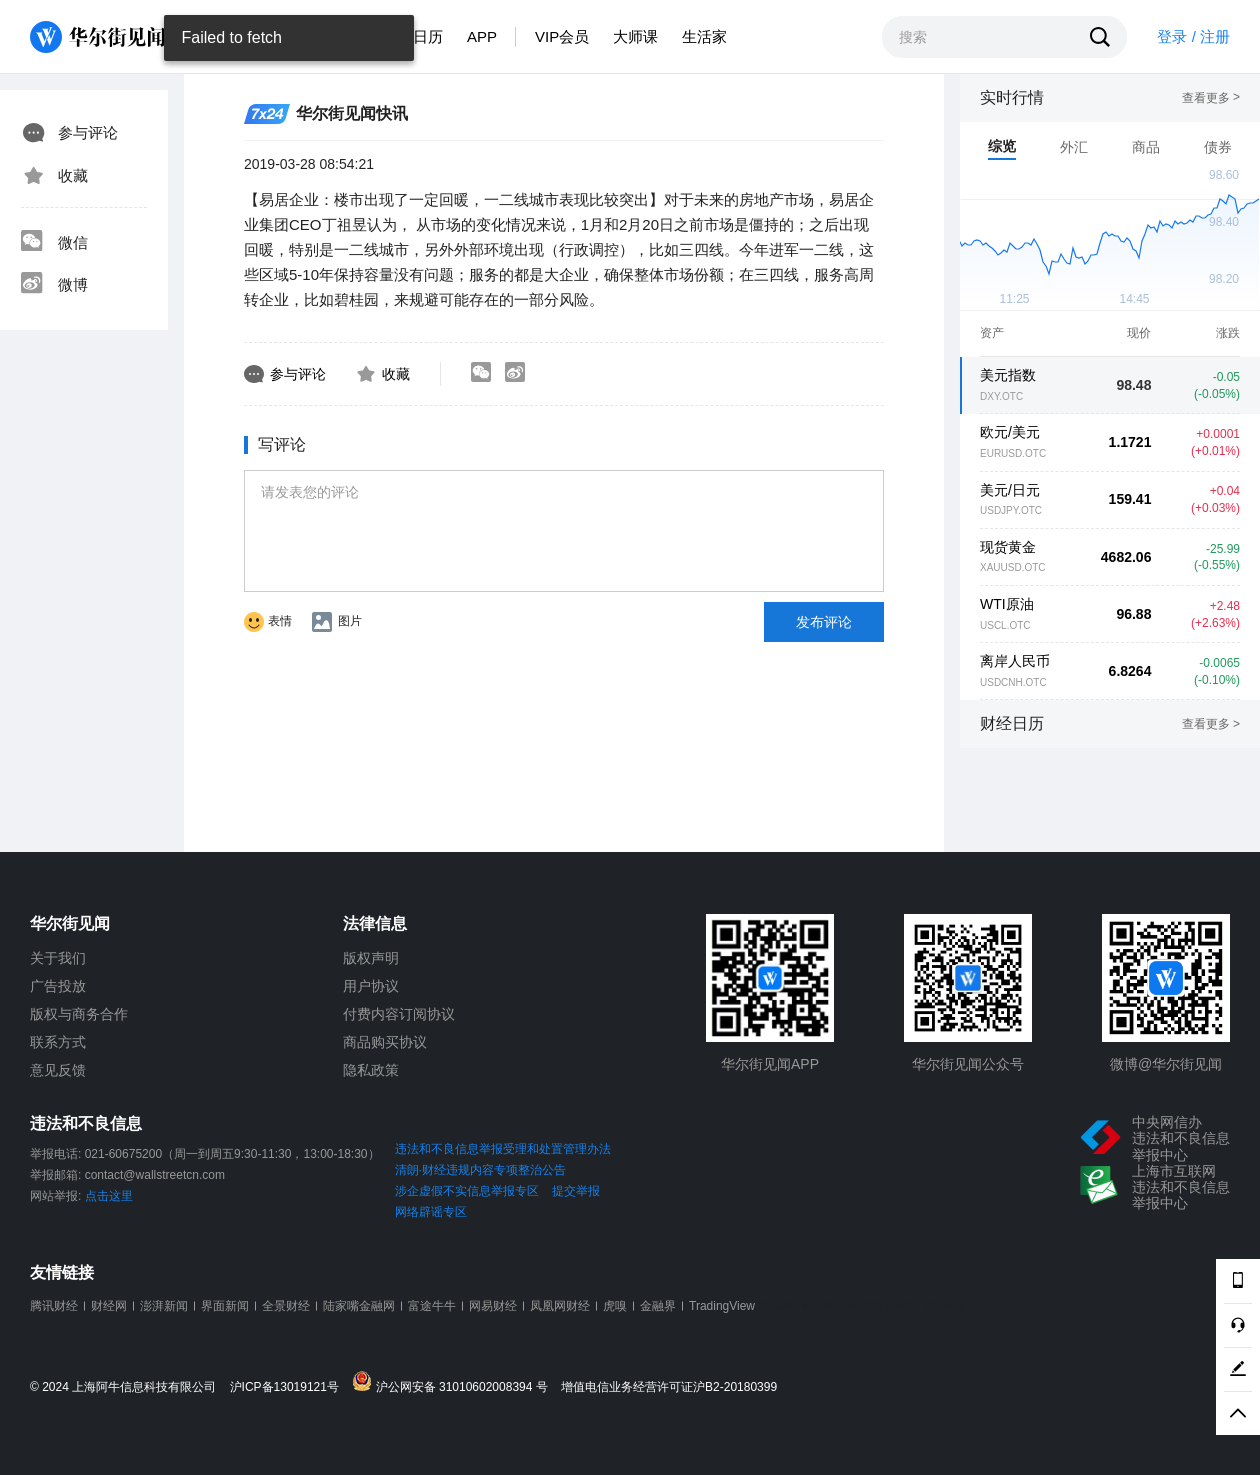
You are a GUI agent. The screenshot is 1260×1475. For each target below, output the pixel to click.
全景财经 (286, 1306)
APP (482, 36)
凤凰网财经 (560, 1306)
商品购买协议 (385, 1042)
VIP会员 (562, 36)
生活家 (704, 36)
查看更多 (1211, 98)
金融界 (658, 1306)
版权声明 (371, 958)
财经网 (109, 1306)
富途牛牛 (432, 1306)
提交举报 (576, 1191)
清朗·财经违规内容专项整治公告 (480, 1170)
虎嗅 (615, 1306)
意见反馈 (58, 1070)
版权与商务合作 (79, 1014)
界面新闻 (225, 1306)
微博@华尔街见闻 (1166, 1064)
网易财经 (493, 1306)
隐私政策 (371, 1070)
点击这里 (109, 1196)
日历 (428, 36)
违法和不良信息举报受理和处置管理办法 (503, 1149)
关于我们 (58, 958)
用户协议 (371, 986)
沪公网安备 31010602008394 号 (454, 1382)
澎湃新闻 (164, 1306)
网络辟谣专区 (431, 1212)
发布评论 (824, 622)
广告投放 (58, 986)
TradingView (722, 1306)
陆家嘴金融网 (359, 1306)
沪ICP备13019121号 (289, 1387)
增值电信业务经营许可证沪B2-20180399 (669, 1387)
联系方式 (58, 1042)
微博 (54, 285)
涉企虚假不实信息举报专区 (467, 1191)
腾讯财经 (54, 1306)
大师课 (635, 36)
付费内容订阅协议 (399, 1014)
